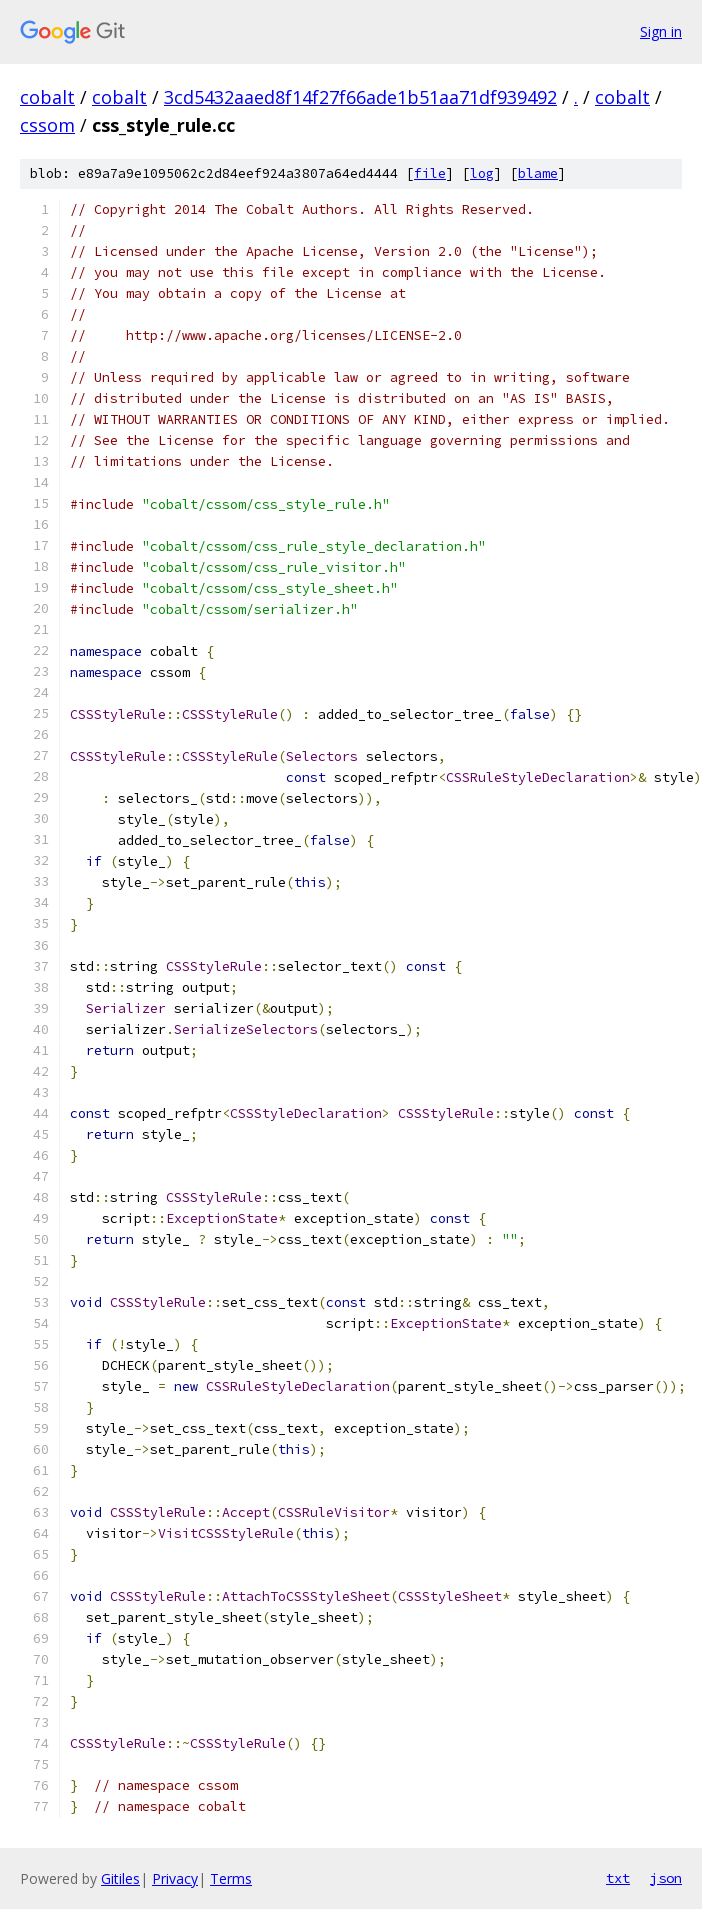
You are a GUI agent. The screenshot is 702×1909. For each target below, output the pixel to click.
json (666, 1878)
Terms (231, 1878)
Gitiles (120, 1878)
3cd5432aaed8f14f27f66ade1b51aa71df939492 (360, 97)
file (430, 173)
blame (538, 173)
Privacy (175, 1878)
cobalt (47, 97)
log (482, 173)
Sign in (661, 31)
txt (618, 1878)
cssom (47, 125)
